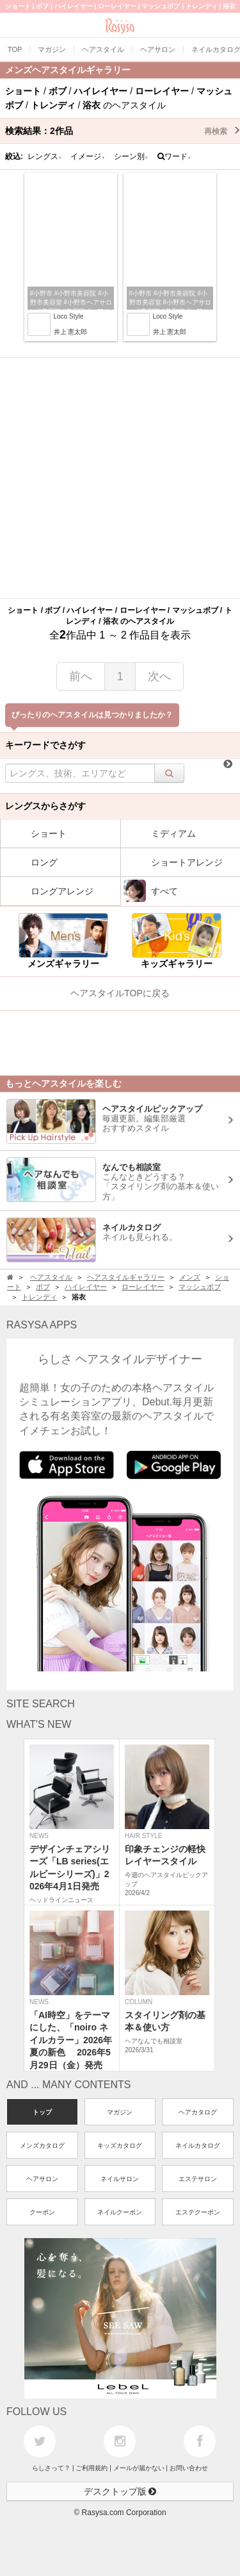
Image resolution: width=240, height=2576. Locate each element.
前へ (80, 676)
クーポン (42, 2212)
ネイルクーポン (119, 2212)
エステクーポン (197, 2212)
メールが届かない (138, 2467)
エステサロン (198, 2178)
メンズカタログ (42, 2145)
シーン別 (131, 156)
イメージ (87, 156)
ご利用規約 (92, 2467)
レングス (45, 156)
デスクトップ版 (120, 2491)
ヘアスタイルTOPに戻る (120, 993)
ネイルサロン (119, 2178)
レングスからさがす (45, 806)
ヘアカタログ (198, 2112)
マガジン (119, 2112)
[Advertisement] (120, 478)
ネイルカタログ (197, 2145)
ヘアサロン (42, 2178)
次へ (159, 676)
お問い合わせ (189, 2467)
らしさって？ (51, 2467)
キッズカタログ (119, 2145)
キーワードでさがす (45, 745)
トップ (42, 2112)
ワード (174, 156)
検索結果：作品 (122, 131)
